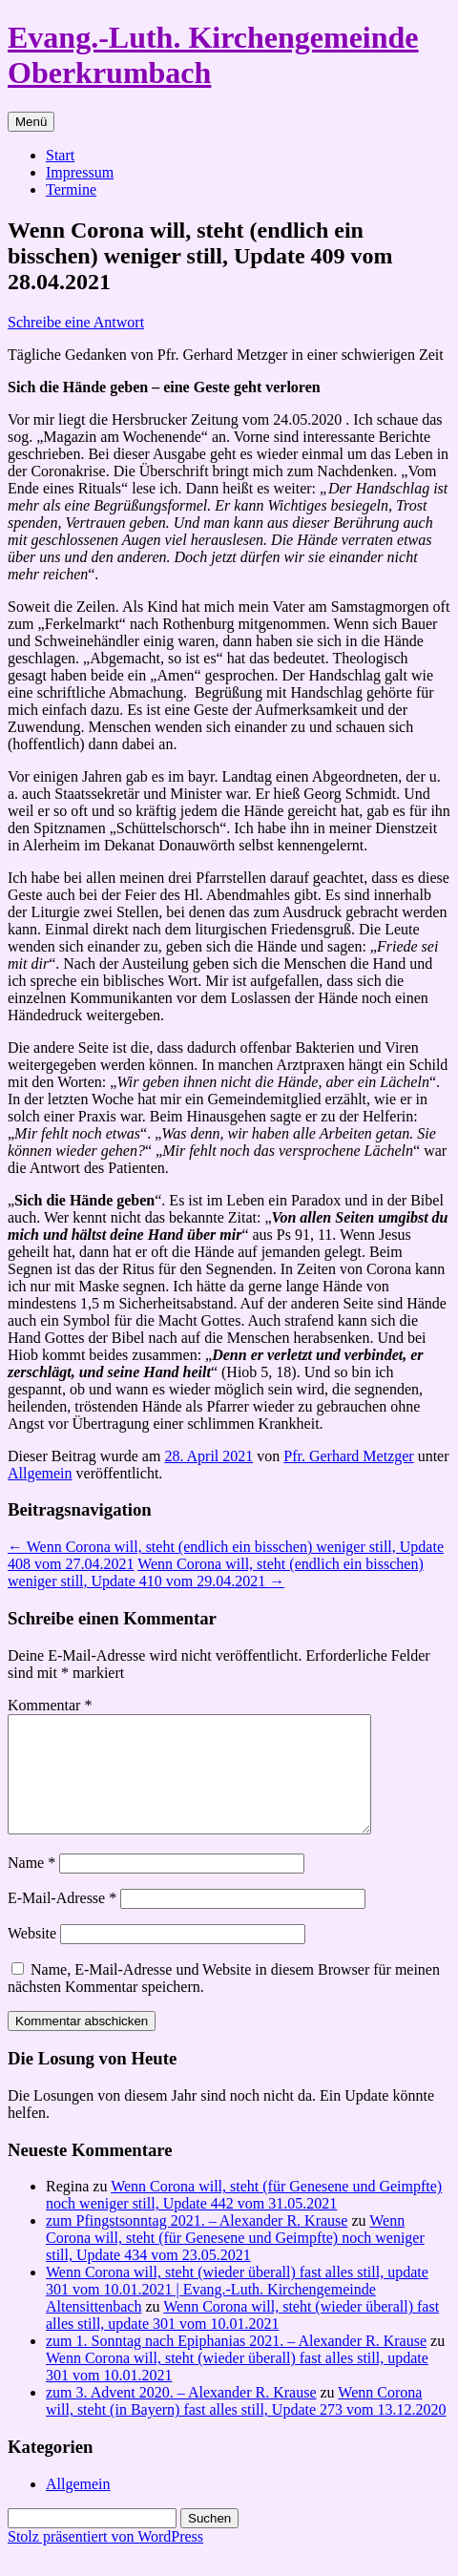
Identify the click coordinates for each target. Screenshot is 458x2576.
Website (32, 1956)
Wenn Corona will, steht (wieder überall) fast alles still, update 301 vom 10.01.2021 (242, 2338)
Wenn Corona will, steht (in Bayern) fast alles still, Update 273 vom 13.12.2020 (246, 2423)
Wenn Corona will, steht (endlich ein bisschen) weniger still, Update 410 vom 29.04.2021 (216, 1572)
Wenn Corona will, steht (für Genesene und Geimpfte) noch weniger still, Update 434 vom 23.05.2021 (235, 2260)
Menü (31, 122)
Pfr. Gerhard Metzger (348, 1456)
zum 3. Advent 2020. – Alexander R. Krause (181, 2415)
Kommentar (50, 1705)
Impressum (80, 172)
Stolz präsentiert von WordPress (105, 2559)
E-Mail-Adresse (62, 1921)
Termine (71, 189)
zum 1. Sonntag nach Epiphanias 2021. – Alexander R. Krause (236, 2364)
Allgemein (40, 1473)
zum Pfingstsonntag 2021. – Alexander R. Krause (196, 2243)
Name (31, 1885)
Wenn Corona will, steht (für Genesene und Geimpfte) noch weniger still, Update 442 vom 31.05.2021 (244, 2217)
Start (60, 155)
